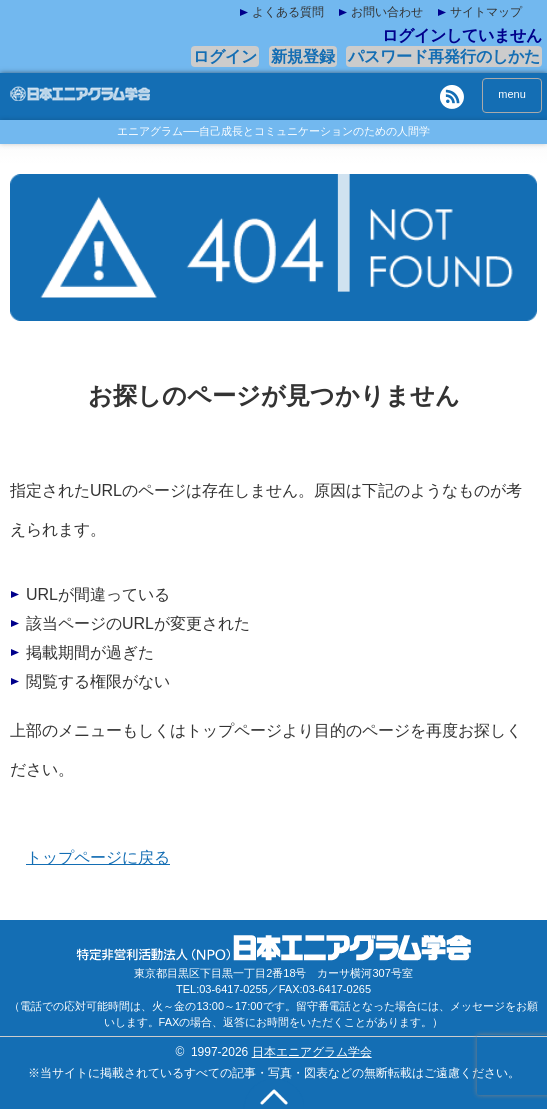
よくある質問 (288, 12)
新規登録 (303, 56)
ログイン (225, 56)
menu (512, 94)
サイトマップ (486, 12)
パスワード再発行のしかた (444, 56)
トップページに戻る (98, 857)
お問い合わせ (387, 12)
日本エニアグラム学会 (312, 1052)
